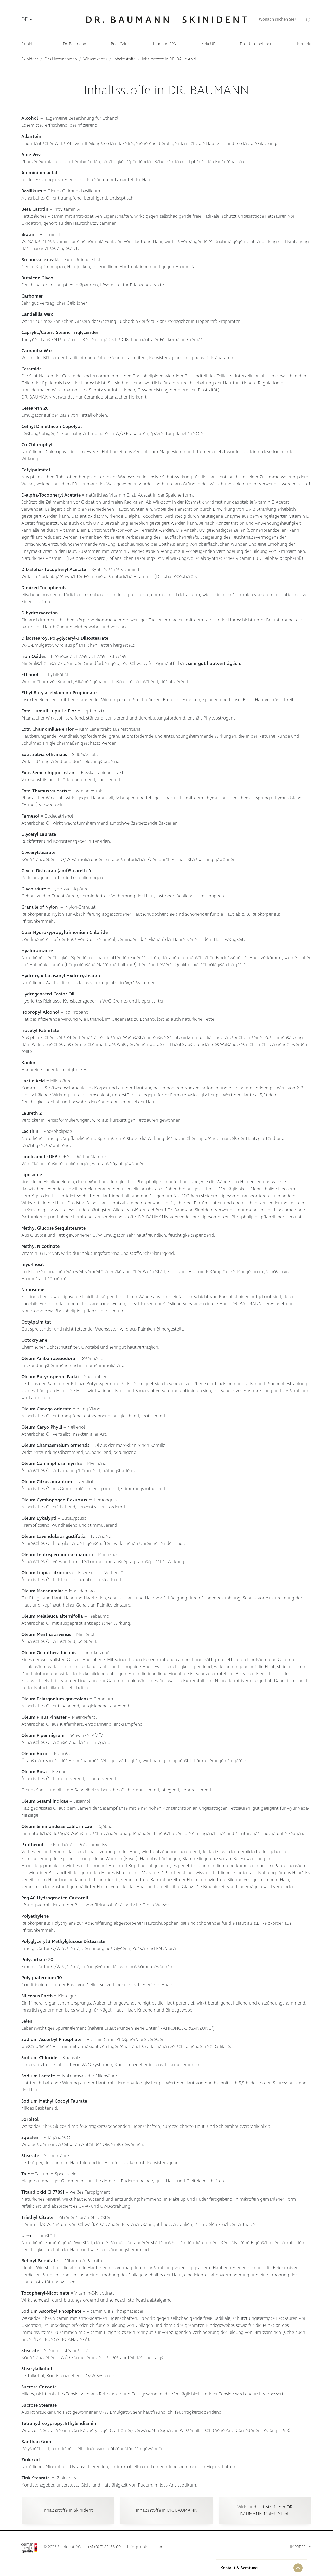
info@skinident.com (145, 2547)
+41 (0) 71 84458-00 (104, 2547)
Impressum (301, 2547)
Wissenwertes (95, 59)
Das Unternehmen (60, 59)
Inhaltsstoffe (124, 59)
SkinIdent (29, 59)
